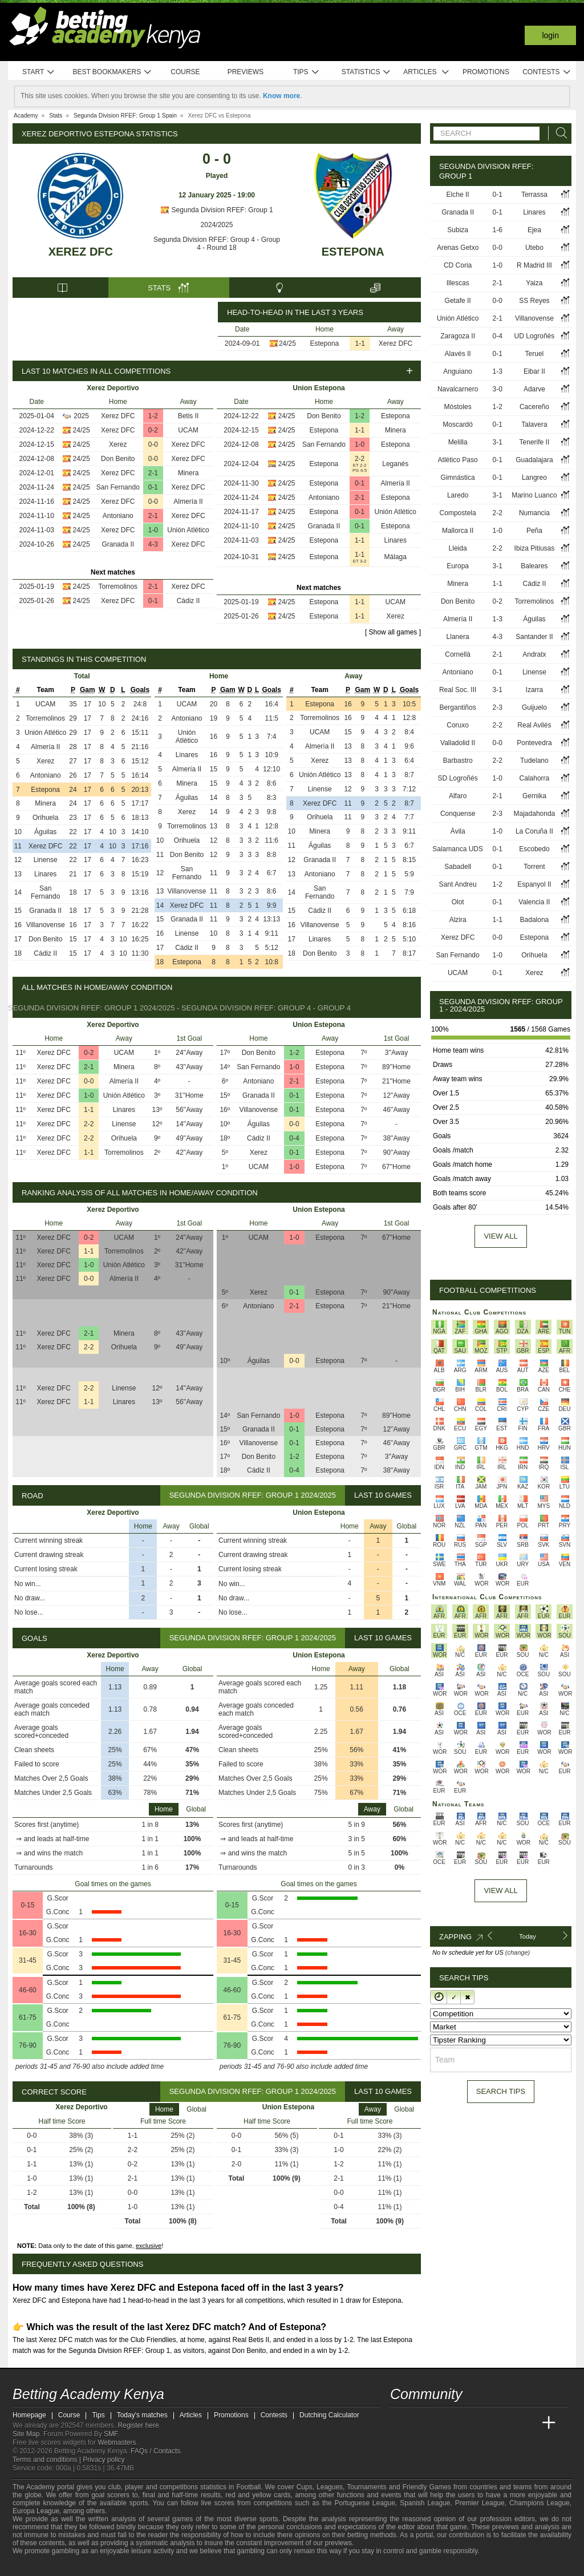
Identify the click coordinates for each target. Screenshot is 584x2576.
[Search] (558, 133)
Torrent (534, 867)
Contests (546, 72)
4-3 (153, 544)
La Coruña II (534, 831)
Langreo (534, 478)
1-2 (153, 416)
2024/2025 (217, 225)
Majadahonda (534, 814)
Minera (188, 473)
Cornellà (458, 654)
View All (500, 1890)
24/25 (287, 343)
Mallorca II (457, 531)
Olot (458, 902)
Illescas (458, 283)
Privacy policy (103, 2460)
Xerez (118, 444)
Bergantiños (458, 707)
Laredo (457, 495)
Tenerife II (535, 442)
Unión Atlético (188, 530)
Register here (138, 2425)
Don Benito (118, 459)
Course (185, 72)
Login (550, 35)
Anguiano (457, 371)
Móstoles (458, 407)
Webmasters (117, 2442)
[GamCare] (80, 2566)
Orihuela (45, 818)
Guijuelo (534, 707)
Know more (281, 96)
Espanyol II (534, 884)
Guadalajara (534, 460)
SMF (110, 2434)
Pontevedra (534, 743)
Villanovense (45, 925)
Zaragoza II (457, 336)
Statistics (366, 72)
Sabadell (457, 867)
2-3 (497, 707)
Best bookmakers (112, 72)
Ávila (458, 831)
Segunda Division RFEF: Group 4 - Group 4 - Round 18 (216, 244)
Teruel (534, 354)
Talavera (534, 424)
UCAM (188, 430)
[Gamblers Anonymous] (111, 2566)
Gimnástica (458, 478)
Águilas (45, 832)
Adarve (534, 389)
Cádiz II (188, 601)
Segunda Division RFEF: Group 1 (216, 210)
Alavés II (458, 354)
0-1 (153, 487)
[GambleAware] (42, 2566)
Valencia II (534, 902)
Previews (245, 72)
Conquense (457, 814)
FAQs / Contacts (155, 2451)
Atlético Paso (458, 460)
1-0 (153, 530)
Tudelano (534, 761)
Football (248, 2487)
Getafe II (458, 301)
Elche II (458, 195)
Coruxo (458, 725)
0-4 (294, 1138)
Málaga (395, 557)
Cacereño (534, 407)
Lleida (458, 548)
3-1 (497, 442)
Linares (395, 540)
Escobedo (534, 849)
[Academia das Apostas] (421, 2423)
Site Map (26, 2434)
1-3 (497, 371)
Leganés (395, 464)
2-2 (359, 459)
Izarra (535, 690)
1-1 (360, 343)
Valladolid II (457, 743)
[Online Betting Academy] (463, 2423)
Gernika (534, 796)
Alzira (458, 920)
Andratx (534, 654)
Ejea (534, 230)
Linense (46, 860)
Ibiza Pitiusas (534, 548)
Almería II (187, 502)
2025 (81, 416)
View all (500, 1236)
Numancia (534, 513)
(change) (517, 1952)
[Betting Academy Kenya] (399, 2423)
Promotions (486, 72)
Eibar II (534, 371)
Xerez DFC (80, 251)
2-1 (153, 473)
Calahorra (535, 778)
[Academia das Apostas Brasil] (442, 2423)
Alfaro (458, 796)
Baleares (534, 566)
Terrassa (534, 195)
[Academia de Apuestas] (484, 2423)
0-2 (153, 430)
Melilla (458, 442)
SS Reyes (534, 301)
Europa (458, 566)
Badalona (534, 920)
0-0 (153, 444)
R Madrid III (534, 265)
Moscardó (458, 424)
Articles (426, 72)
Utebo (534, 248)
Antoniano (118, 516)
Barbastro (458, 761)
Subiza (457, 230)
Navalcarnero (457, 389)
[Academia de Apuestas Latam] (506, 2423)
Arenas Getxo (457, 248)
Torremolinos (117, 587)
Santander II (534, 637)
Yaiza (534, 283)
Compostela (458, 513)
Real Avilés (534, 725)
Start (38, 72)
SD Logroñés (458, 778)
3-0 (497, 389)
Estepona (353, 251)
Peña (534, 531)
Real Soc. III (457, 690)
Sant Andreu (458, 884)
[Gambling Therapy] (96, 2566)
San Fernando (118, 487)
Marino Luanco (534, 495)
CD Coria (458, 265)
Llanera (458, 637)
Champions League (539, 2503)
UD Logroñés (534, 336)
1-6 (497, 230)
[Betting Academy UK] (527, 2423)
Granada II (118, 544)
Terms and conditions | (48, 2460)
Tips (306, 72)
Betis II (188, 416)
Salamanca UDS (457, 849)
